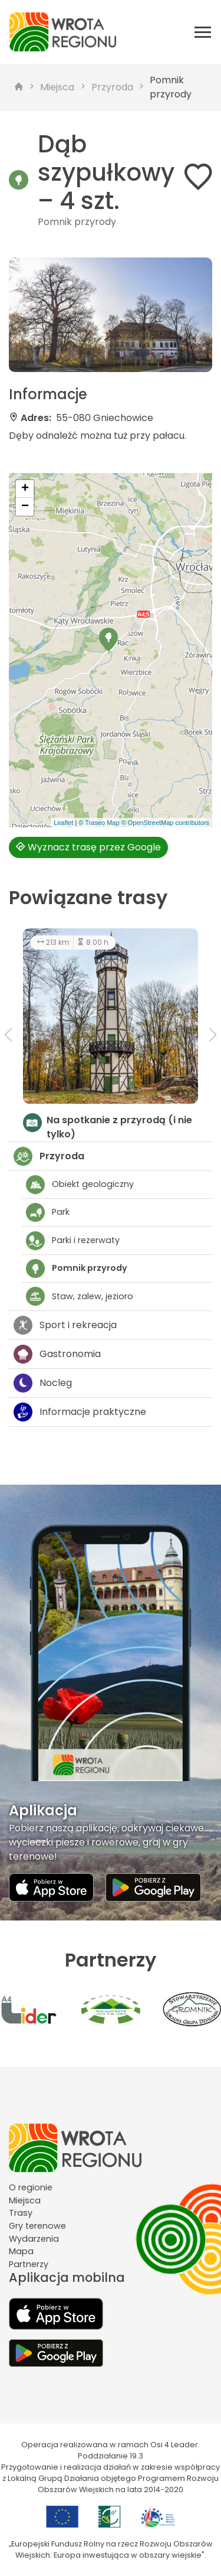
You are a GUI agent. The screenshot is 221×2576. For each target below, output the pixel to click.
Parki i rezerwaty (73, 1240)
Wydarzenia (34, 2239)
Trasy (20, 2213)
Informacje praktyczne (80, 1412)
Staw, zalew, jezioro (79, 1296)
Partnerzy (28, 2264)
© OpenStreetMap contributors (165, 822)
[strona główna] (19, 87)
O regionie (30, 2187)
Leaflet (63, 822)
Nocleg (43, 1383)
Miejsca (57, 87)
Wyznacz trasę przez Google (88, 847)
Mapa (21, 2251)
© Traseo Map (98, 822)
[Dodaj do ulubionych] (198, 179)
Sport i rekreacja (65, 1325)
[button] (108, 639)
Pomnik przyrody (171, 87)
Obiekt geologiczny (80, 1184)
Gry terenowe (37, 2226)
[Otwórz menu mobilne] (203, 32)
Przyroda (112, 87)
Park (48, 1212)
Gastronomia (57, 1354)
